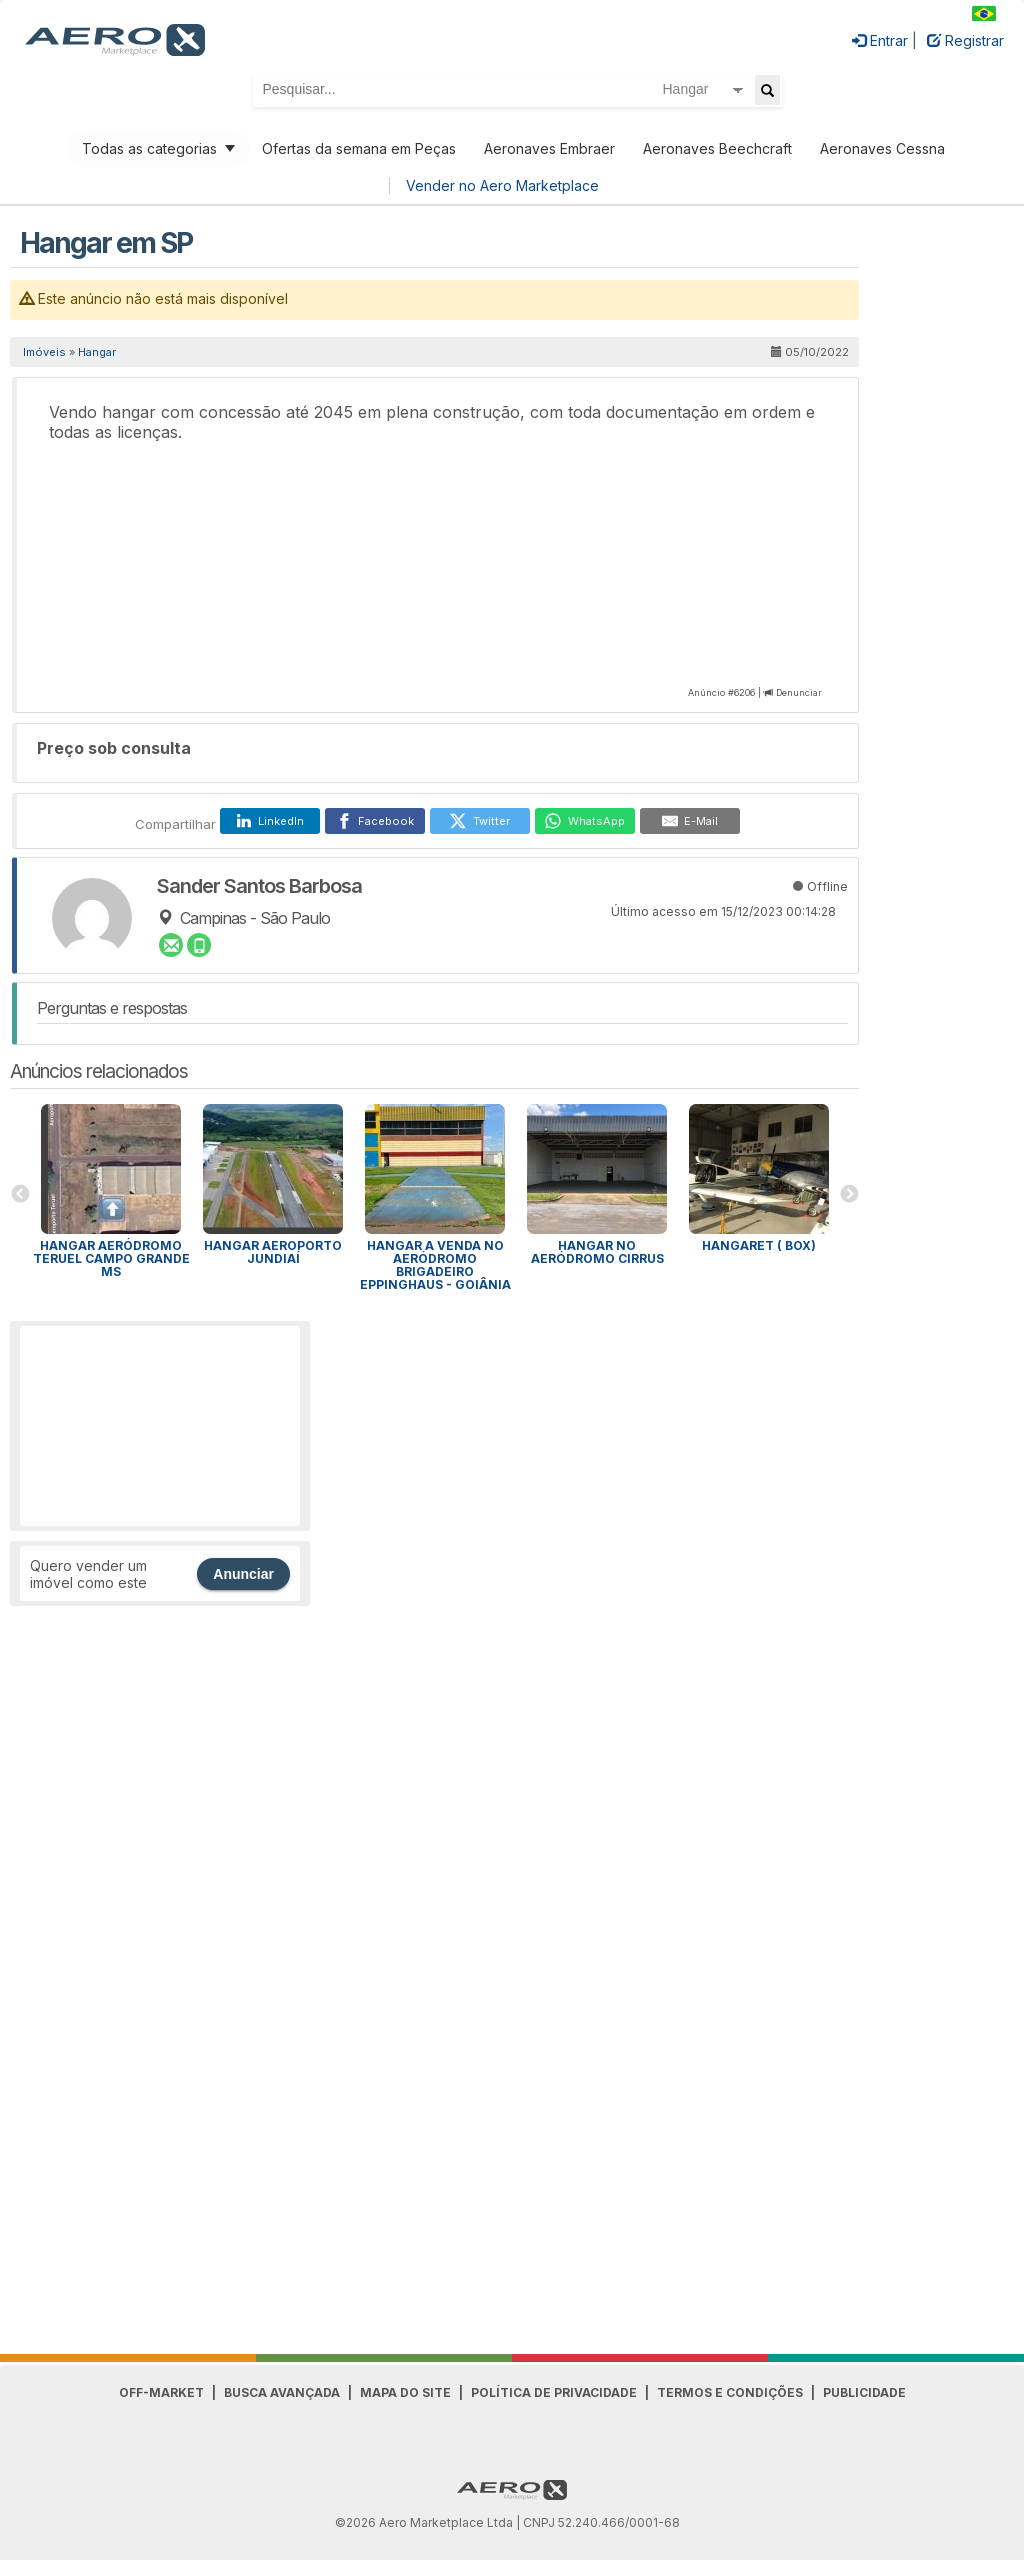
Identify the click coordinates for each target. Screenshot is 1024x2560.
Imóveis (44, 352)
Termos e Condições (730, 2392)
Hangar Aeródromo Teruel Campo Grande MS (111, 1258)
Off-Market (161, 2392)
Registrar (965, 40)
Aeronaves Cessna (882, 148)
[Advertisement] (160, 1426)
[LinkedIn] (270, 821)
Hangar (97, 352)
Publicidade (864, 2392)
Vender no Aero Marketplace (502, 185)
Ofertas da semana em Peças (359, 148)
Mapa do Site (405, 2392)
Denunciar (799, 692)
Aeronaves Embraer (549, 148)
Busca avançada (282, 2392)
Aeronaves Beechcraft (717, 148)
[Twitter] (480, 821)
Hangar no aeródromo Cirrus (597, 1252)
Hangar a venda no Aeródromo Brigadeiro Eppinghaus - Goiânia (435, 1265)
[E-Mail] (690, 821)
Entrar (880, 40)
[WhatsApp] (585, 821)
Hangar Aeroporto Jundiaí (273, 1252)
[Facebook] (375, 821)
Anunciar (243, 1574)
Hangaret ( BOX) (759, 1245)
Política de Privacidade (554, 2392)
